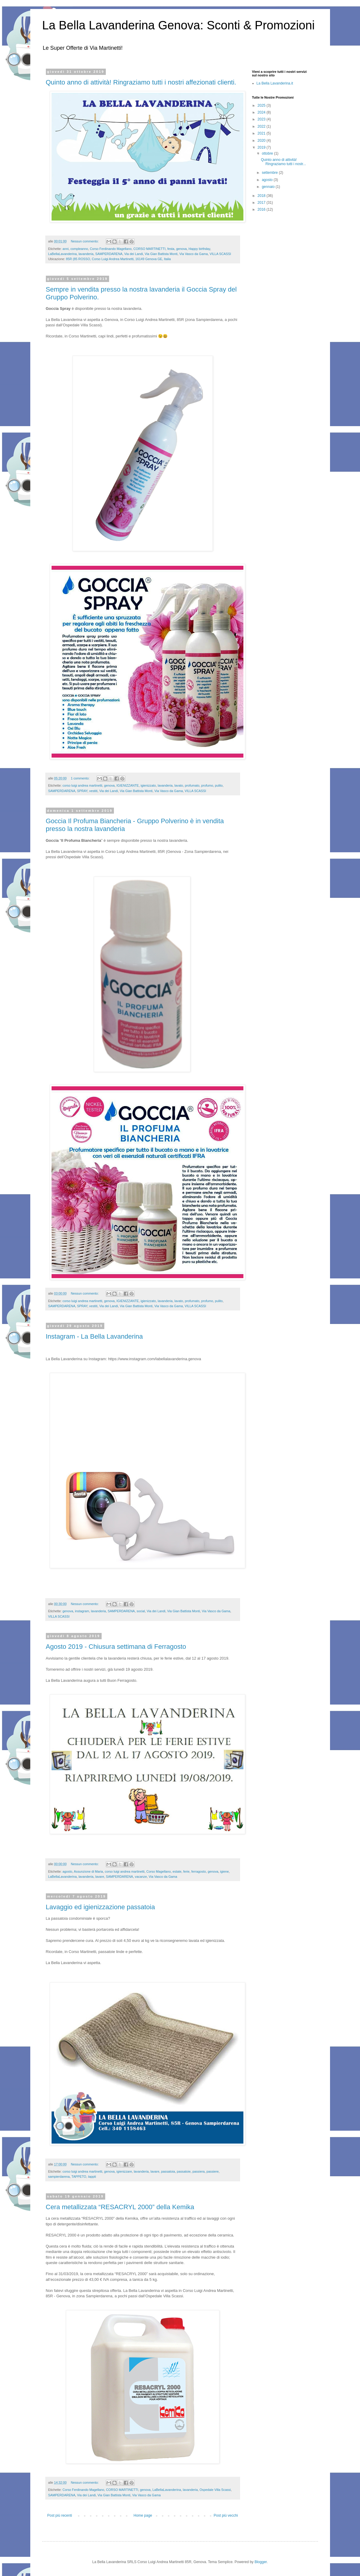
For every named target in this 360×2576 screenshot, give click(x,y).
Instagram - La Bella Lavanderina (94, 1336)
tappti (92, 2176)
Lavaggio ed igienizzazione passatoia (100, 1907)
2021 (261, 133)
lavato (178, 785)
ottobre (268, 153)
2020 (261, 140)
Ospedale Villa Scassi (215, 2489)
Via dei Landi (133, 254)
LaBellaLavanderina (62, 254)
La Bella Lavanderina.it (275, 83)
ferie (186, 1871)
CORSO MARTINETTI (149, 249)
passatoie (184, 2171)
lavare (99, 1876)
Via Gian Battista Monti (161, 254)
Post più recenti (59, 2515)
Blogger (260, 2562)
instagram (82, 1611)
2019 (261, 147)
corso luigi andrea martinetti (83, 785)
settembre (270, 173)
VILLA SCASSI (220, 254)
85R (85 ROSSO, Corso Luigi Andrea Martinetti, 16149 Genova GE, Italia (118, 259)
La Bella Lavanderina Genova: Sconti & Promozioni (178, 25)
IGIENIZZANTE (128, 785)
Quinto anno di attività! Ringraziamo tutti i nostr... (283, 162)
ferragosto (198, 1871)
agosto (67, 1871)
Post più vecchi (226, 2515)
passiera (198, 2171)
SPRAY (82, 791)
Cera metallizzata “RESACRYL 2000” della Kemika (120, 2207)
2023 (261, 119)
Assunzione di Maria (88, 1871)
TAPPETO (78, 2176)
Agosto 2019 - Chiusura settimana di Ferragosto (116, 1646)
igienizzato (148, 785)
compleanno (79, 249)
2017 (261, 202)
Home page (142, 2515)
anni (66, 249)
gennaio (268, 187)
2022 (261, 126)
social (141, 1611)
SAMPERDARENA (109, 254)
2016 (261, 209)
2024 (261, 112)
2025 (261, 105)
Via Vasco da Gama (193, 254)
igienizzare (124, 2171)
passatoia (168, 2171)
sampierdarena (59, 2176)
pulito (219, 785)
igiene (224, 1871)
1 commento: (80, 778)
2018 (261, 196)
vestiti (93, 791)
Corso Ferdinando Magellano (111, 249)
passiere (213, 2171)
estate (177, 1871)
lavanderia (86, 254)
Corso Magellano (158, 1871)
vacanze (141, 1876)
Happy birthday (199, 249)
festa (170, 249)
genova (181, 249)
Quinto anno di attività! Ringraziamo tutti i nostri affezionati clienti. (141, 82)
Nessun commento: (85, 241)
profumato (192, 785)
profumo (207, 785)
